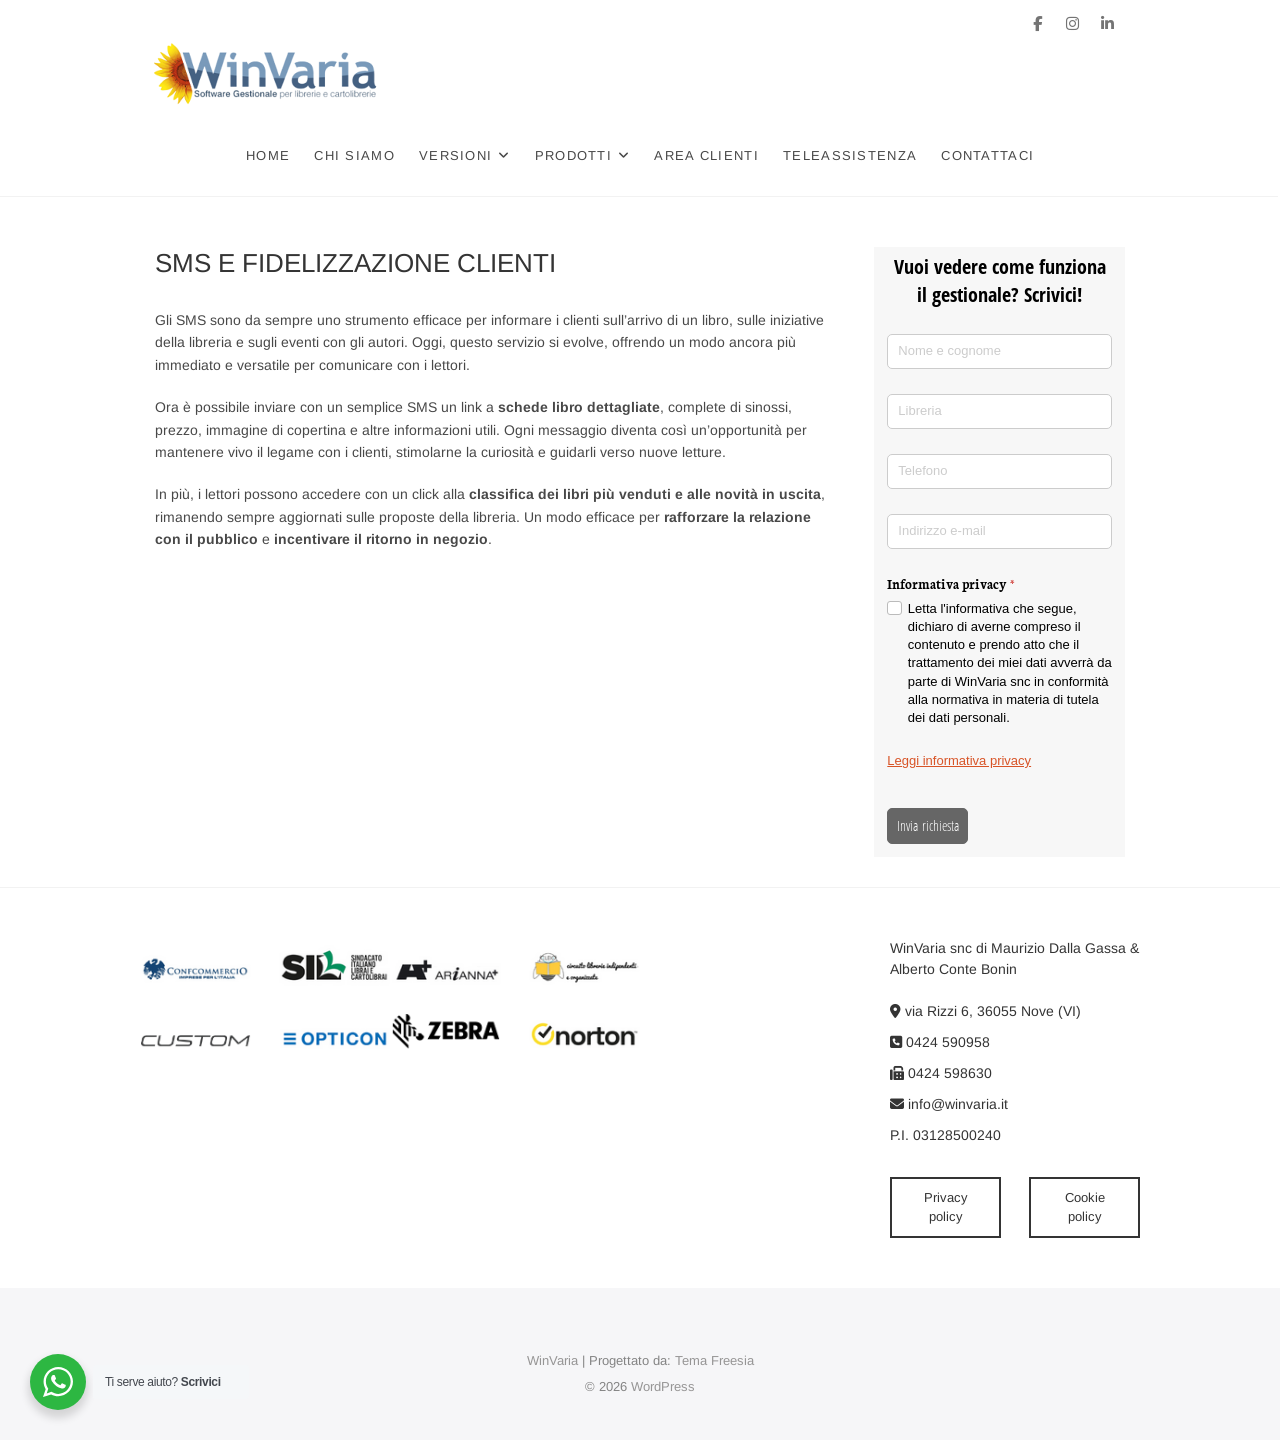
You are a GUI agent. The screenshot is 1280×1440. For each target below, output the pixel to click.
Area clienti (707, 155)
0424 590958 (940, 1042)
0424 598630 (941, 1073)
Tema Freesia (714, 1360)
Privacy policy (946, 1207)
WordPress (663, 1386)
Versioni (456, 155)
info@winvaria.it (949, 1104)
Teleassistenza (851, 155)
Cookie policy (1085, 1207)
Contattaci (988, 155)
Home (269, 155)
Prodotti (573, 155)
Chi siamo (355, 155)
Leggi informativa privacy (959, 760)
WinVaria (552, 1360)
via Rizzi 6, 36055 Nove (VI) (985, 1011)
